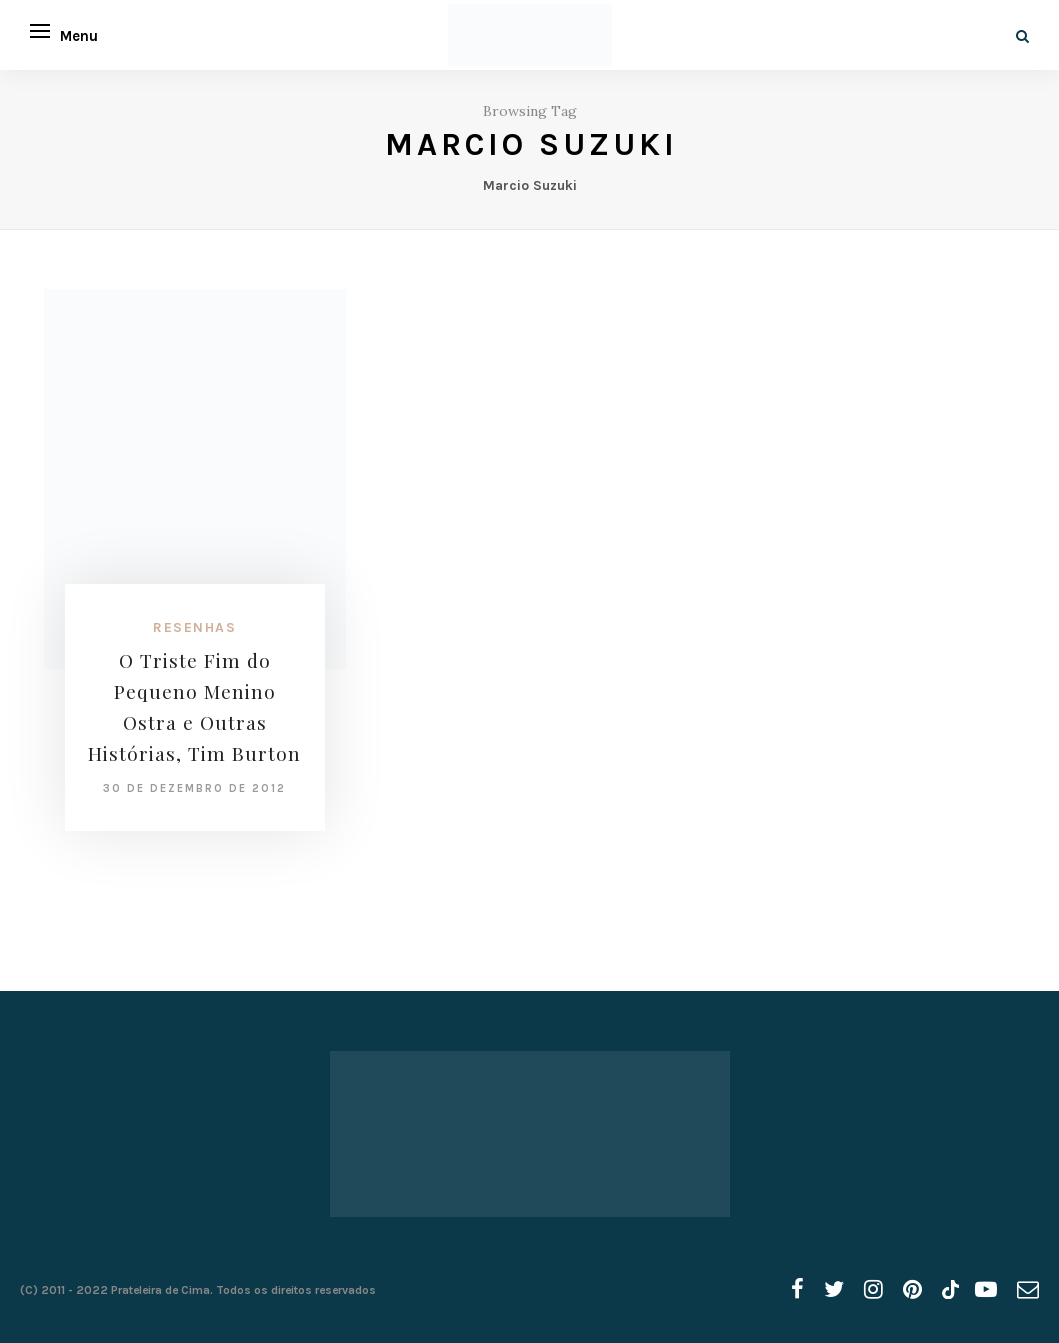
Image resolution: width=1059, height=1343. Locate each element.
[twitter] (834, 1290)
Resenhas (194, 627)
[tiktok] (948, 1290)
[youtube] (986, 1290)
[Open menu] (40, 31)
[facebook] (797, 1290)
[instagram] (873, 1290)
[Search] (1022, 36)
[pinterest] (912, 1290)
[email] (1028, 1290)
